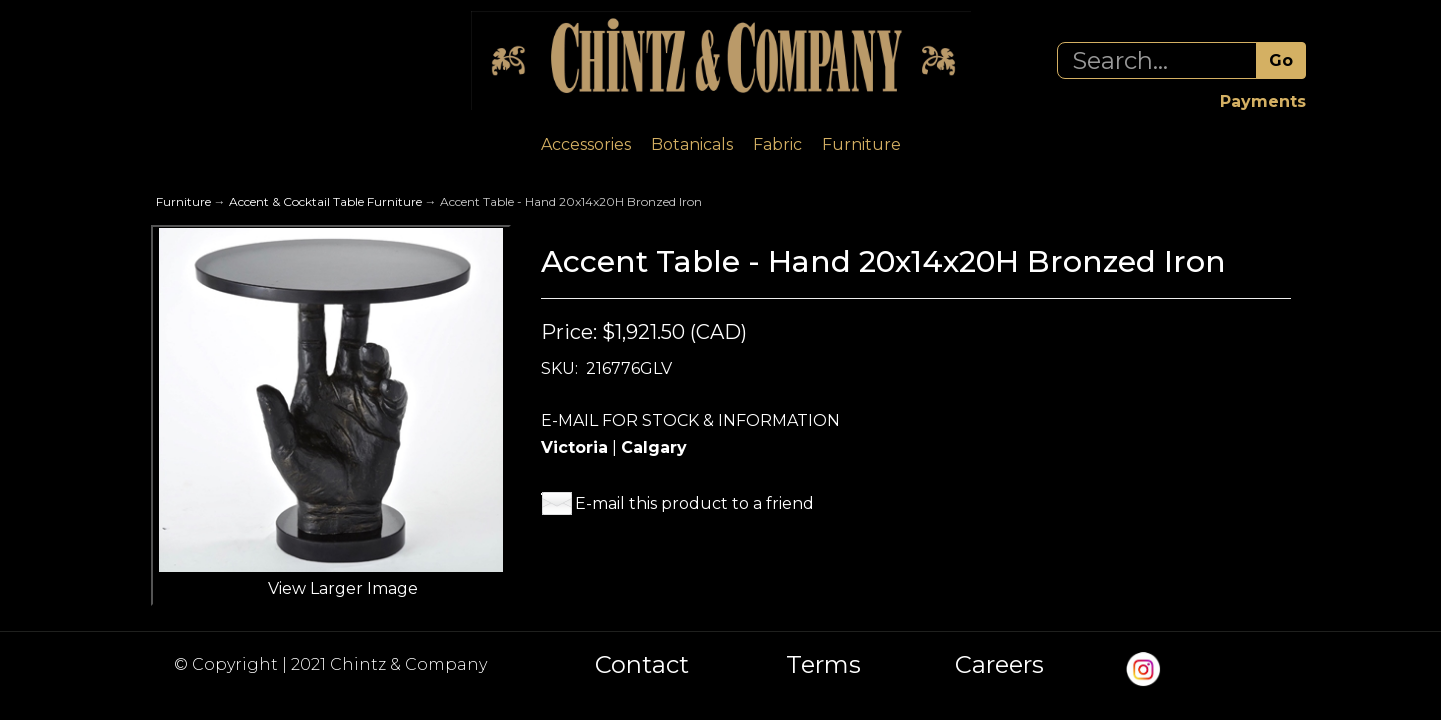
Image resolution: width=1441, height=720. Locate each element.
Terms (823, 665)
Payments (1263, 101)
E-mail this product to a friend (694, 503)
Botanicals (692, 144)
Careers (999, 665)
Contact (642, 665)
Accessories (586, 144)
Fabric (777, 144)
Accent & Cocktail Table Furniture (325, 201)
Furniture (861, 144)
